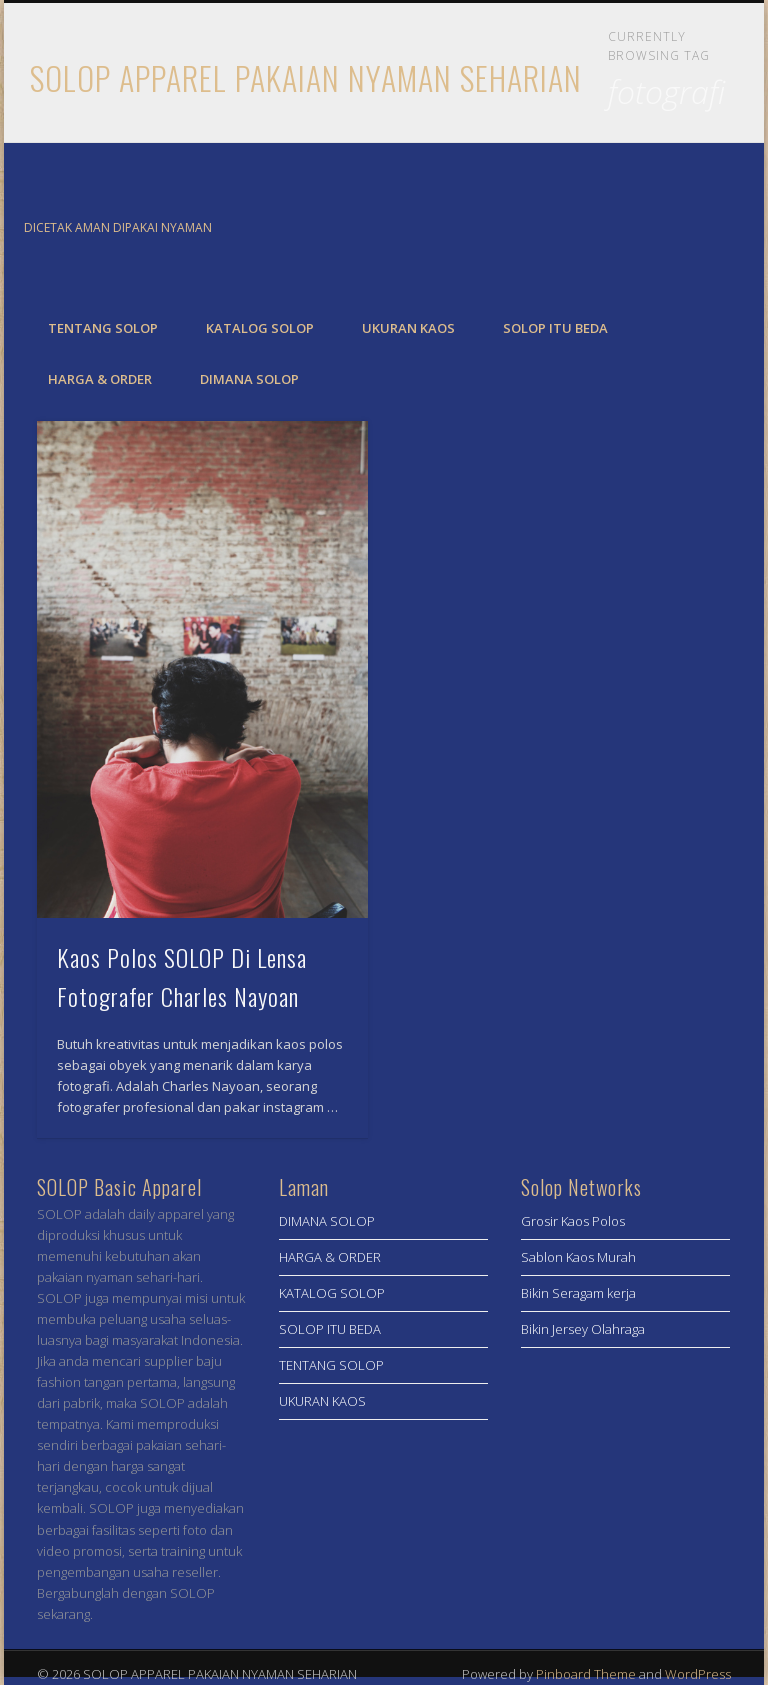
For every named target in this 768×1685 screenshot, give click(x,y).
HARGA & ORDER (100, 379)
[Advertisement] (626, 1480)
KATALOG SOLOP (260, 328)
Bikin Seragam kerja (578, 1293)
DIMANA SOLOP (249, 379)
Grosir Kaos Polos (573, 1221)
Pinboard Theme (586, 1674)
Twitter (713, 229)
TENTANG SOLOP (103, 328)
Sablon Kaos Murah (578, 1257)
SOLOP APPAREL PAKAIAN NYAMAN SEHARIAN (306, 77)
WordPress (698, 1674)
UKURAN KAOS (408, 328)
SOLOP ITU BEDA (555, 328)
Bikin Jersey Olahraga (583, 1329)
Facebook (672, 229)
